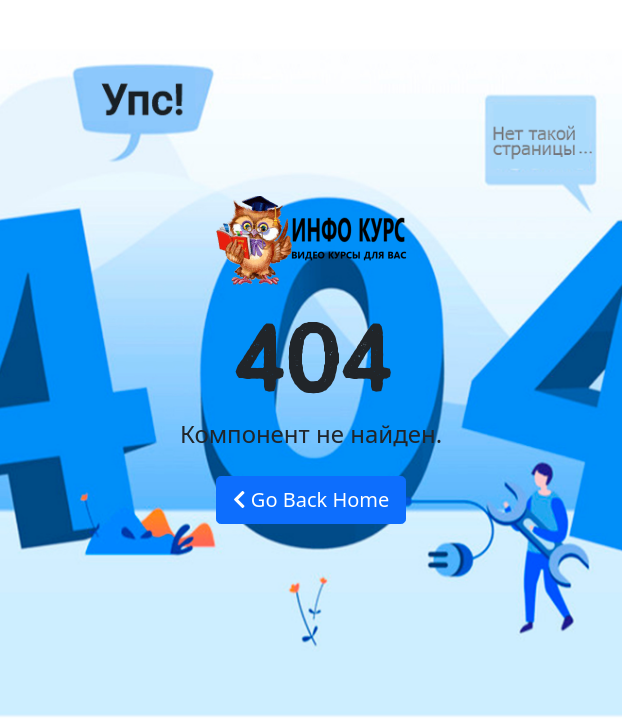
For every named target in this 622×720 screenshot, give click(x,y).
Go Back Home (311, 499)
